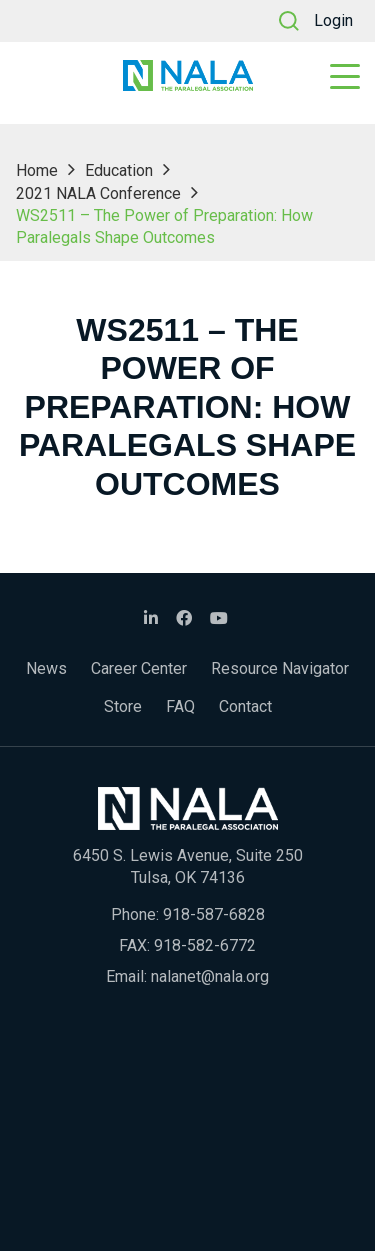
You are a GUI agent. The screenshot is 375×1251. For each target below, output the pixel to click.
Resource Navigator (280, 668)
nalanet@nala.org (210, 976)
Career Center (139, 668)
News (46, 668)
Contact (245, 706)
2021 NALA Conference (98, 193)
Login (333, 20)
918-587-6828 (214, 914)
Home (37, 170)
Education (119, 170)
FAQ (180, 706)
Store (123, 706)
